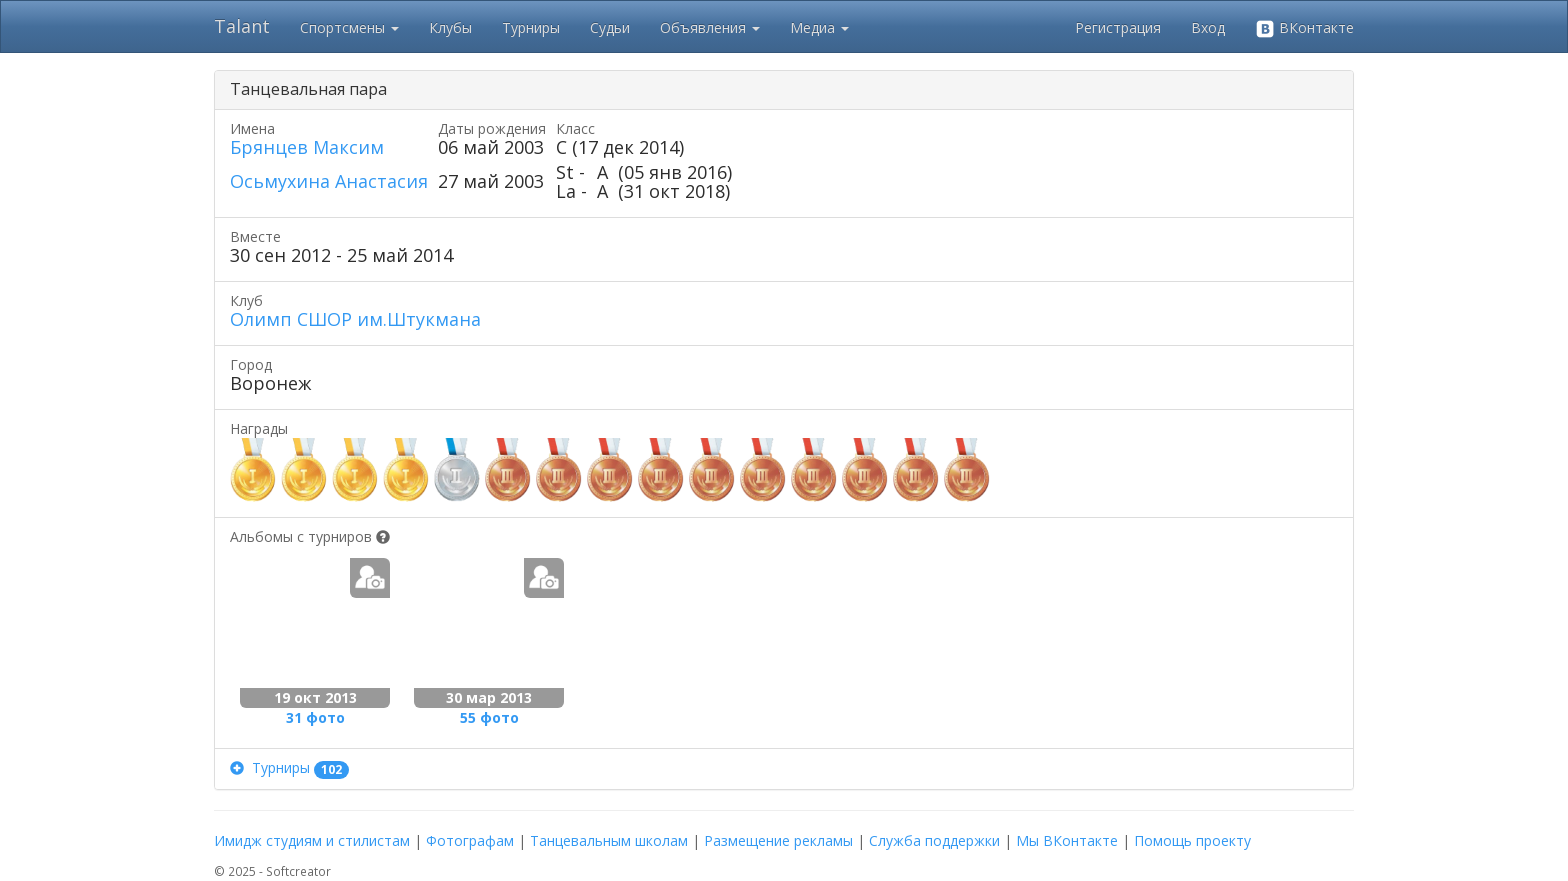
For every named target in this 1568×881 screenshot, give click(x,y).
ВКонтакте (1304, 28)
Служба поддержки (934, 840)
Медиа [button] (819, 27)
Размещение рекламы (778, 840)
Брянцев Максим (307, 147)
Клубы (450, 27)
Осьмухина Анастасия (329, 181)
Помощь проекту (1192, 840)
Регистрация (1118, 27)
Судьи (610, 27)
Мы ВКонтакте (1067, 840)
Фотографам (470, 840)
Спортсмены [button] (349, 27)
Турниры (531, 27)
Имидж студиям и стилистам (312, 840)
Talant (242, 26)
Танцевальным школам (609, 840)
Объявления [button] (710, 27)
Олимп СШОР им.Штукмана (355, 319)
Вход (1208, 27)
